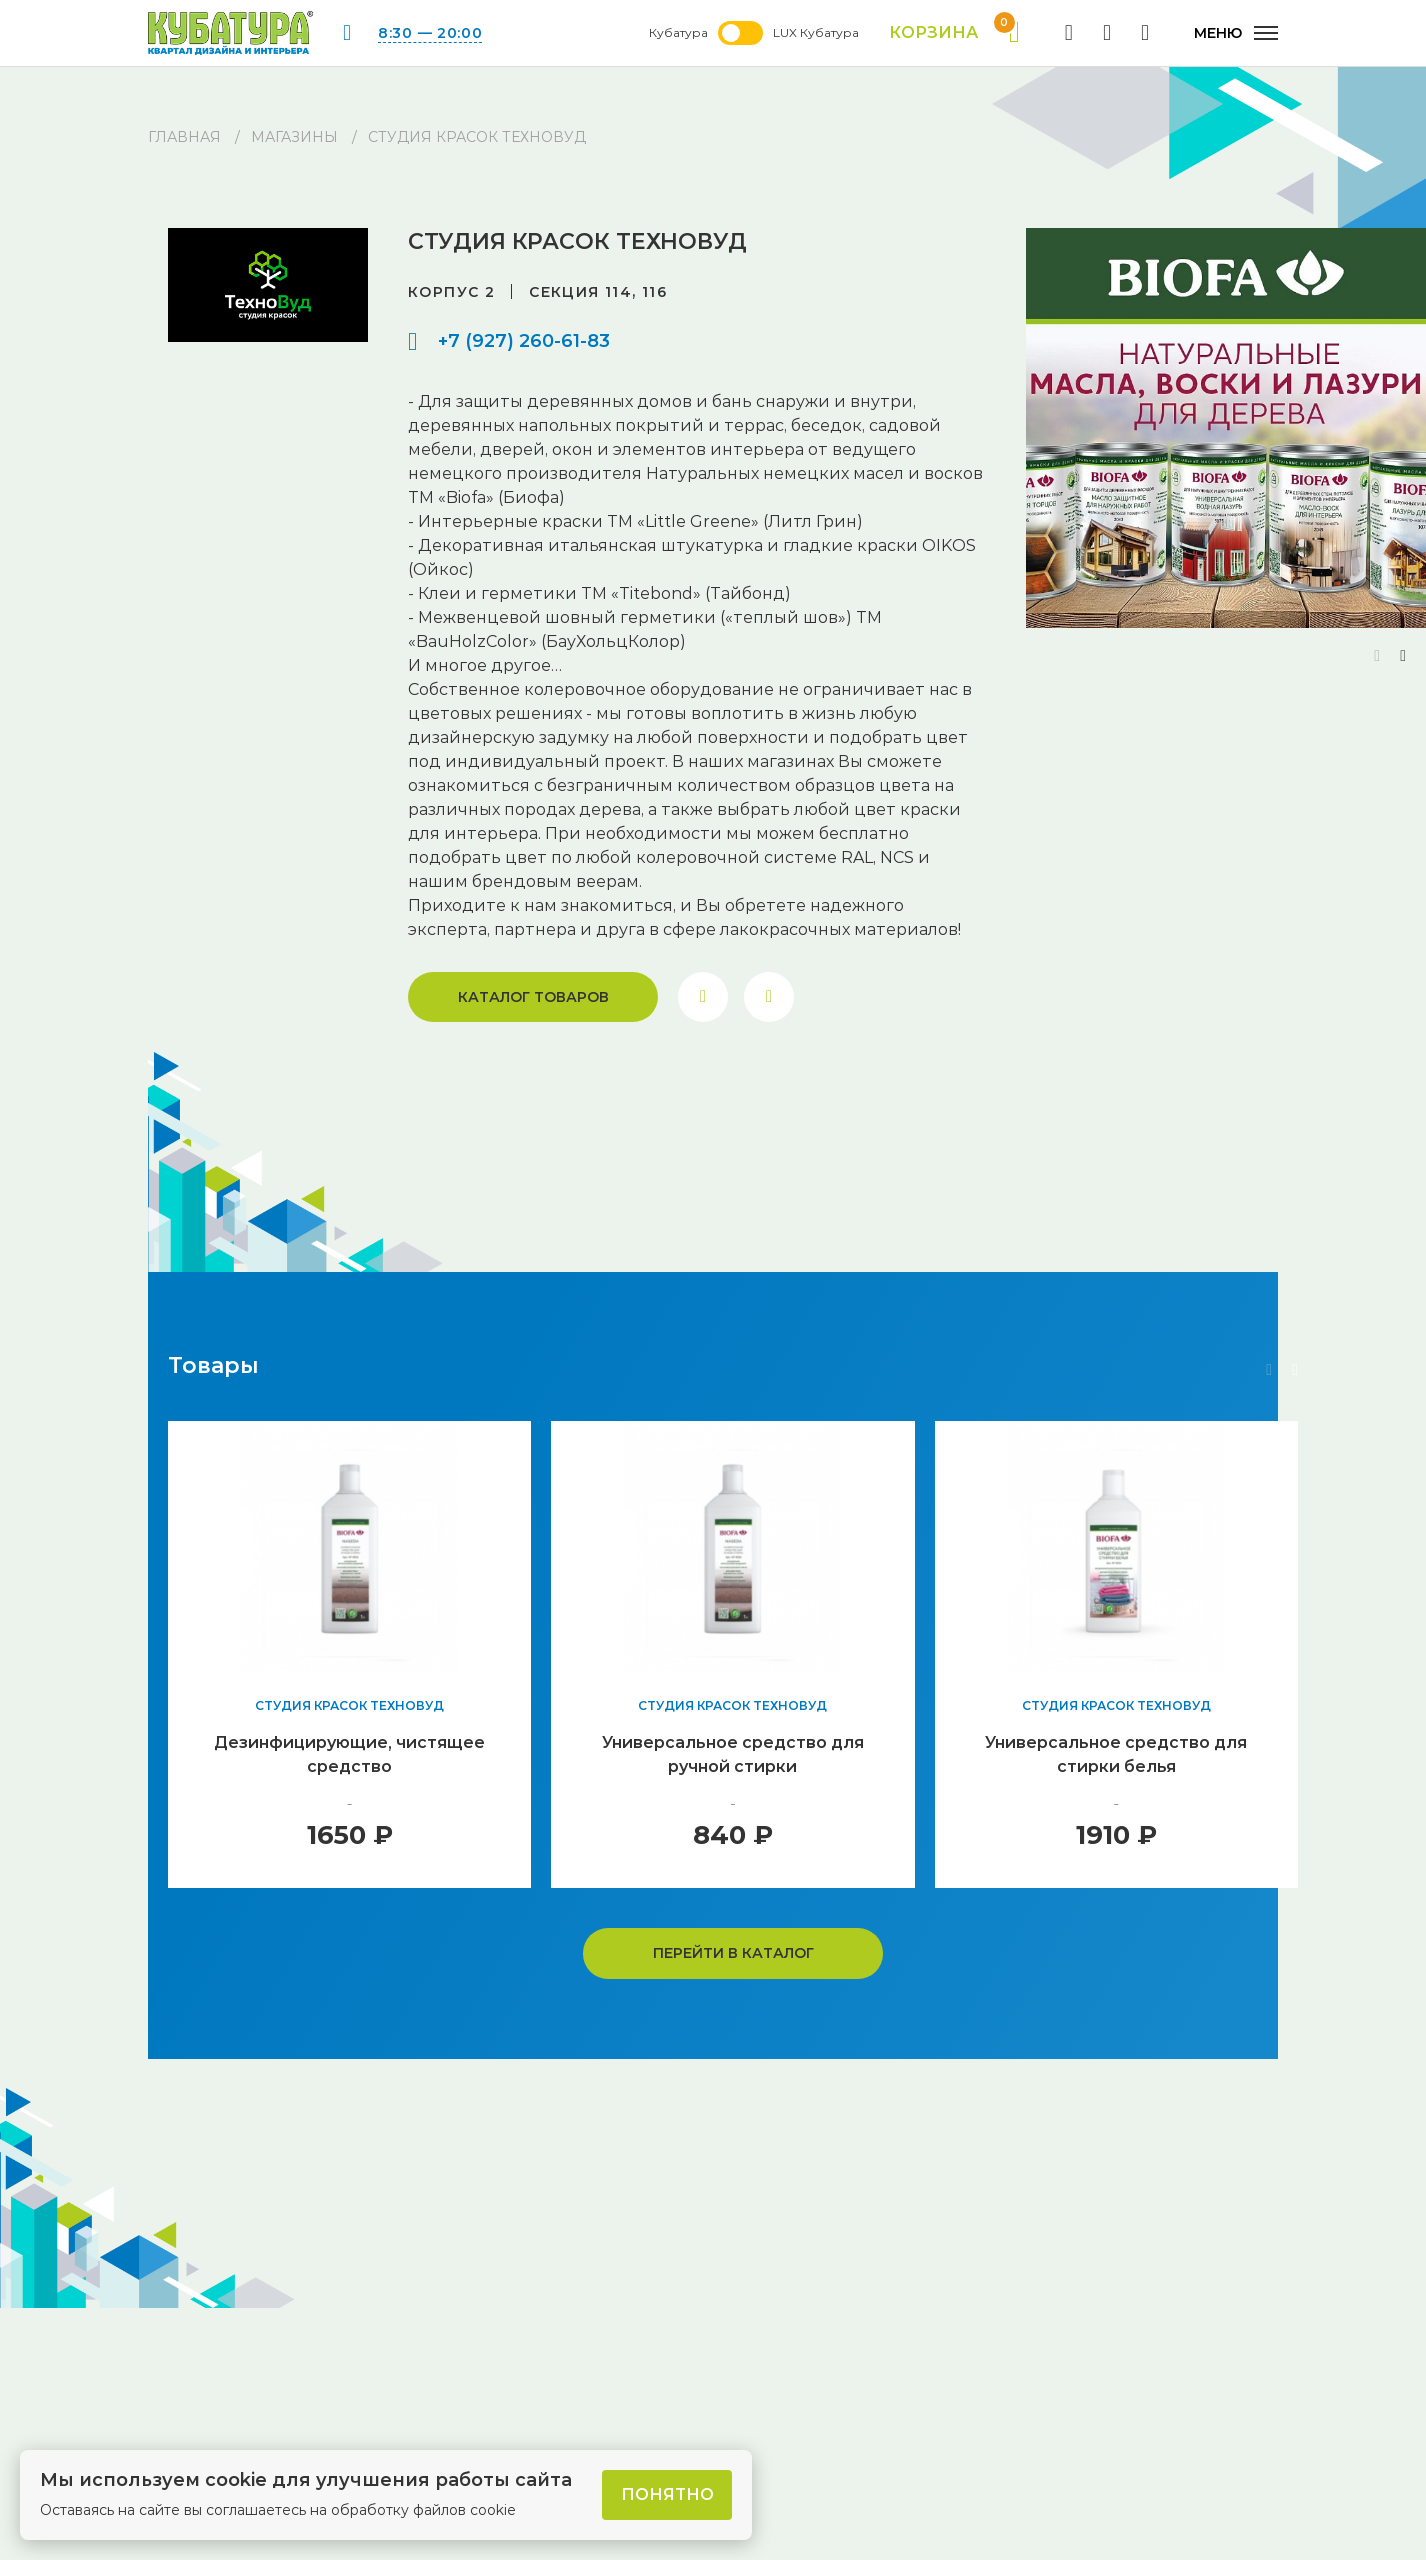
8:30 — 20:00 (430, 33)
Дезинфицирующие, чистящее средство (349, 1754)
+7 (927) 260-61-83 (524, 341)
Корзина (954, 33)
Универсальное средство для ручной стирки (733, 1754)
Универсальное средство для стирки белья (1116, 1754)
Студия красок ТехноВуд (349, 1705)
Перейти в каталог (733, 1953)
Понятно (667, 2494)
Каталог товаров (533, 997)
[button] (1403, 656)
